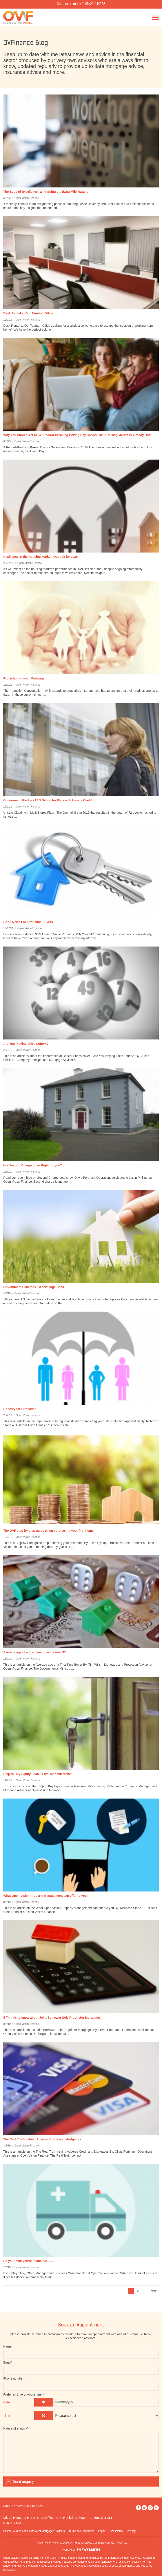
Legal (101, 2531)
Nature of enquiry (15, 2428)
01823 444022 (95, 4)
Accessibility (116, 2531)
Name (8, 2346)
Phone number (14, 2378)
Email (7, 2362)
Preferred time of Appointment (23, 2394)
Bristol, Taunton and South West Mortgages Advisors (34, 2531)
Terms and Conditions (81, 2531)
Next (154, 2291)
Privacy (131, 2531)
